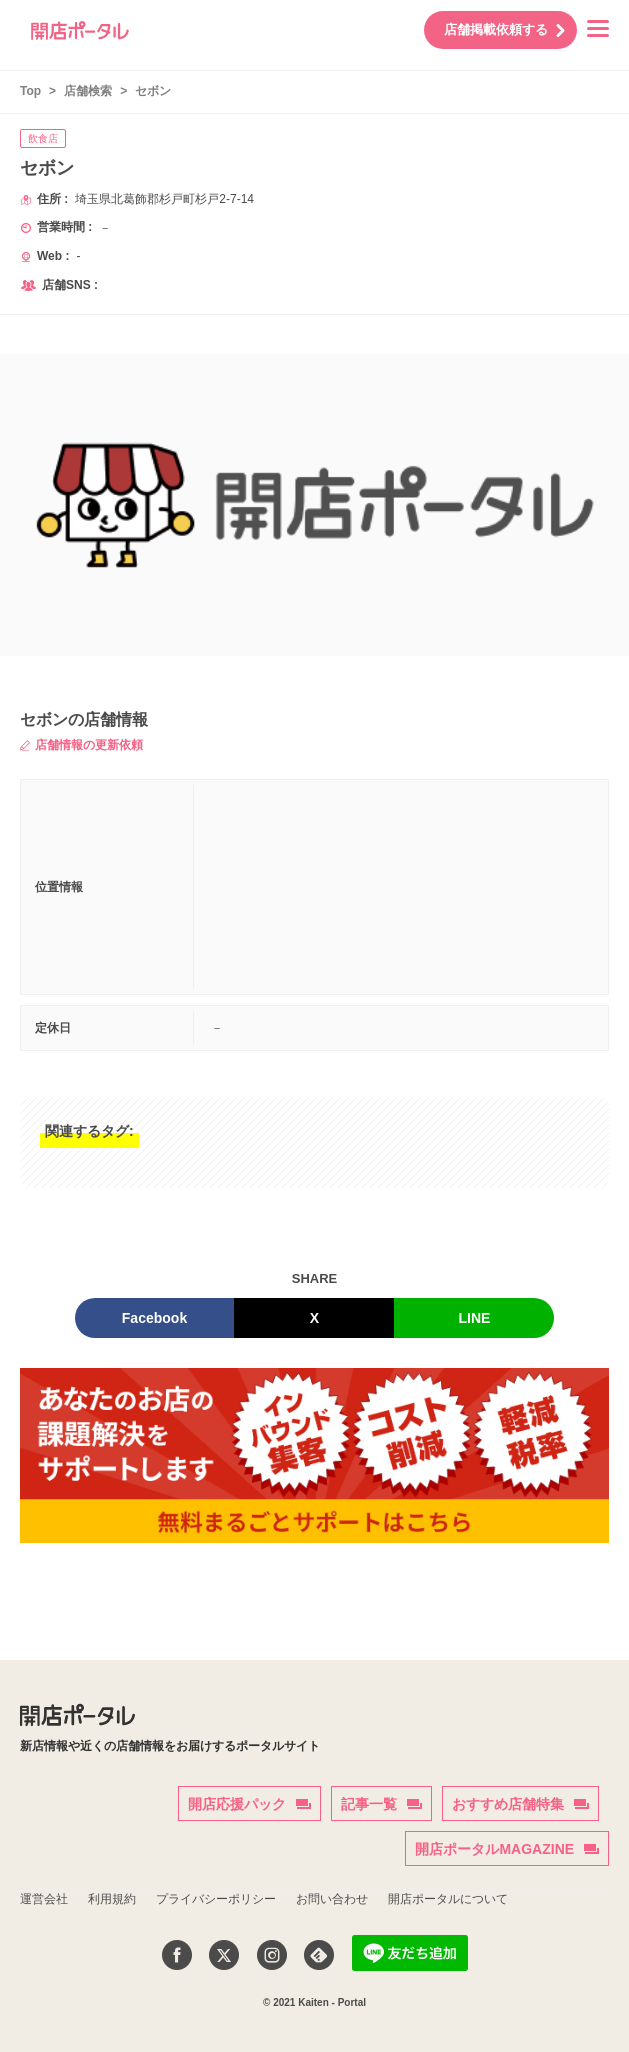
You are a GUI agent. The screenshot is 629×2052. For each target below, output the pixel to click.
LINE (475, 1318)
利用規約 (112, 1899)
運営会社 (44, 1899)
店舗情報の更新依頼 (81, 745)
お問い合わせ (332, 1899)
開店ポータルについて (448, 1899)
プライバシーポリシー (216, 1899)
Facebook (154, 1318)
